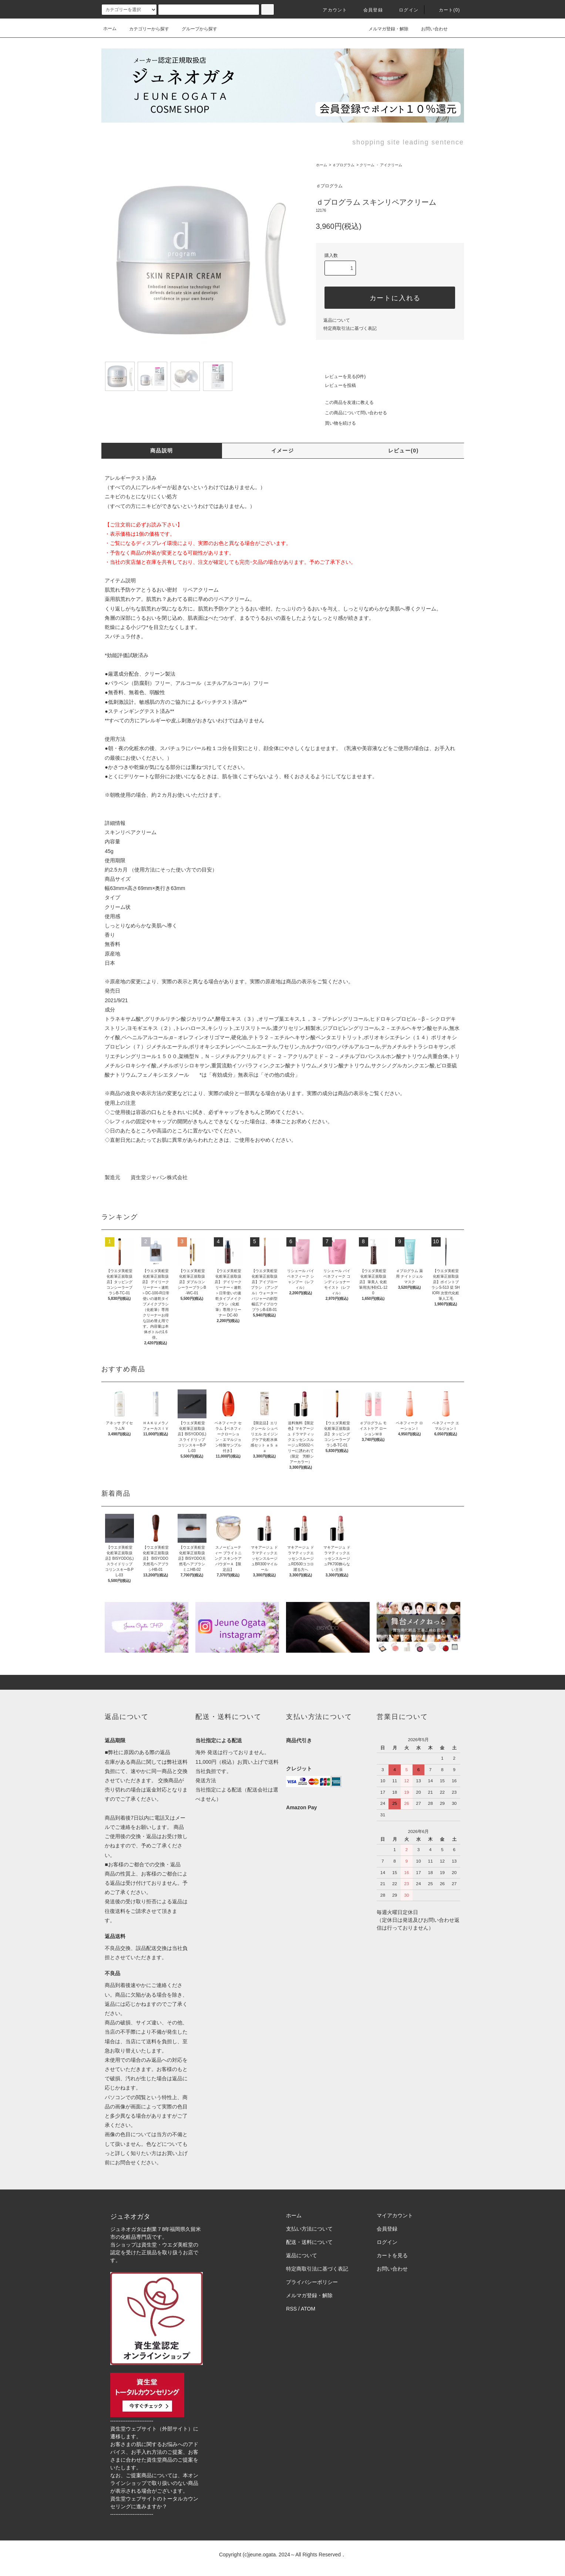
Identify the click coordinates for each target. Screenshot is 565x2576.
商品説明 (161, 451)
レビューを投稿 (336, 385)
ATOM (308, 2309)
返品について (336, 320)
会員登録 (368, 10)
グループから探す (195, 28)
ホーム (110, 28)
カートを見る (392, 2255)
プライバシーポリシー (312, 2282)
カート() (445, 10)
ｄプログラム (343, 165)
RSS (291, 2309)
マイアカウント (395, 2215)
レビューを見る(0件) (341, 376)
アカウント (330, 10)
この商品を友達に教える (345, 402)
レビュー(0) (403, 451)
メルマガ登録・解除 (384, 28)
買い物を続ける (336, 423)
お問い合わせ (430, 28)
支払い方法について (309, 2229)
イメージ (282, 451)
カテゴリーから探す (144, 28)
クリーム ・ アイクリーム (381, 165)
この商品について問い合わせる (351, 412)
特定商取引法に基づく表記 (350, 328)
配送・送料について (309, 2242)
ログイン (404, 10)
